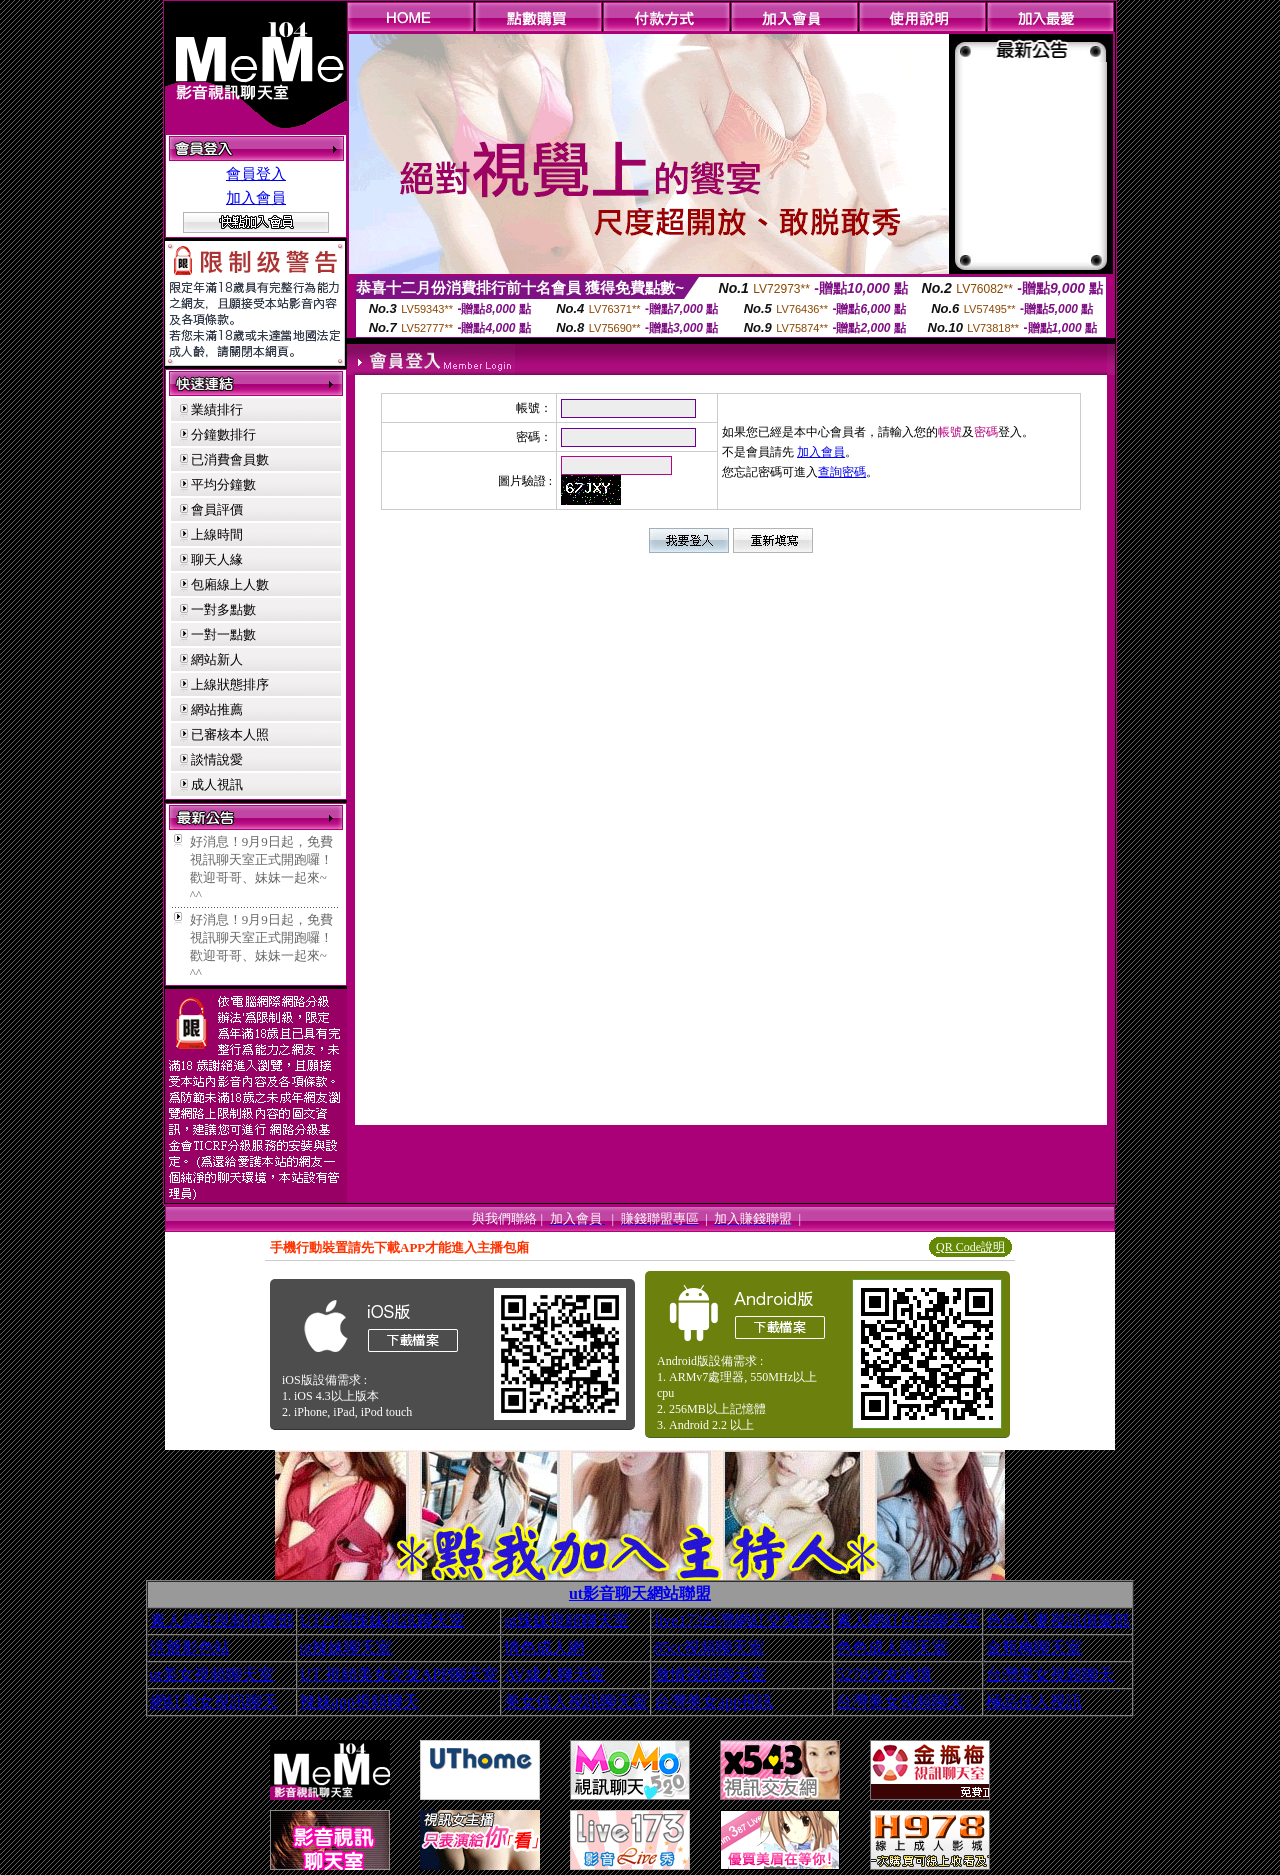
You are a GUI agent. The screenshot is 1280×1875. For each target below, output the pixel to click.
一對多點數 (223, 609)
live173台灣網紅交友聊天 (742, 1620)
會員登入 (256, 174)
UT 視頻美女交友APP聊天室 (399, 1674)
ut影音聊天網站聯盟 (640, 1593)
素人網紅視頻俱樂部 (222, 1620)
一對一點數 (223, 634)
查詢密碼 (842, 472)
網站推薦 (217, 709)
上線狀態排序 (230, 684)
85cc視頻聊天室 (709, 1647)
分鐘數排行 (223, 434)
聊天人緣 (217, 559)
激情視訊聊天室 (710, 1674)
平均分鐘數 (223, 484)
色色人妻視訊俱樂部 (1058, 1620)
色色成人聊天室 (892, 1647)
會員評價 (217, 509)
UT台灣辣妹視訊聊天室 (382, 1620)
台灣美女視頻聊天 (1050, 1674)
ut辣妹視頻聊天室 (566, 1620)
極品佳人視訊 (1034, 1701)
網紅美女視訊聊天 (214, 1701)
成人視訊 (217, 784)
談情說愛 (217, 759)
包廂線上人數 (230, 584)
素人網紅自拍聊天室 (908, 1620)
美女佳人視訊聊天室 (576, 1701)
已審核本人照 (230, 734)
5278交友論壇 (884, 1674)
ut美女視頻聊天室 (212, 1674)
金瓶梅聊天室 (1034, 1647)
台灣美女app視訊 (713, 1701)
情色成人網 (544, 1647)
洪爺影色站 (190, 1647)
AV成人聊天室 (554, 1674)
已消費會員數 (230, 459)
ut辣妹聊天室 (346, 1647)
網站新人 (217, 659)
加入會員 (256, 198)
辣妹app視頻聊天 (359, 1701)
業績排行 (217, 409)
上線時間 (217, 534)
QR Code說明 (970, 1247)
